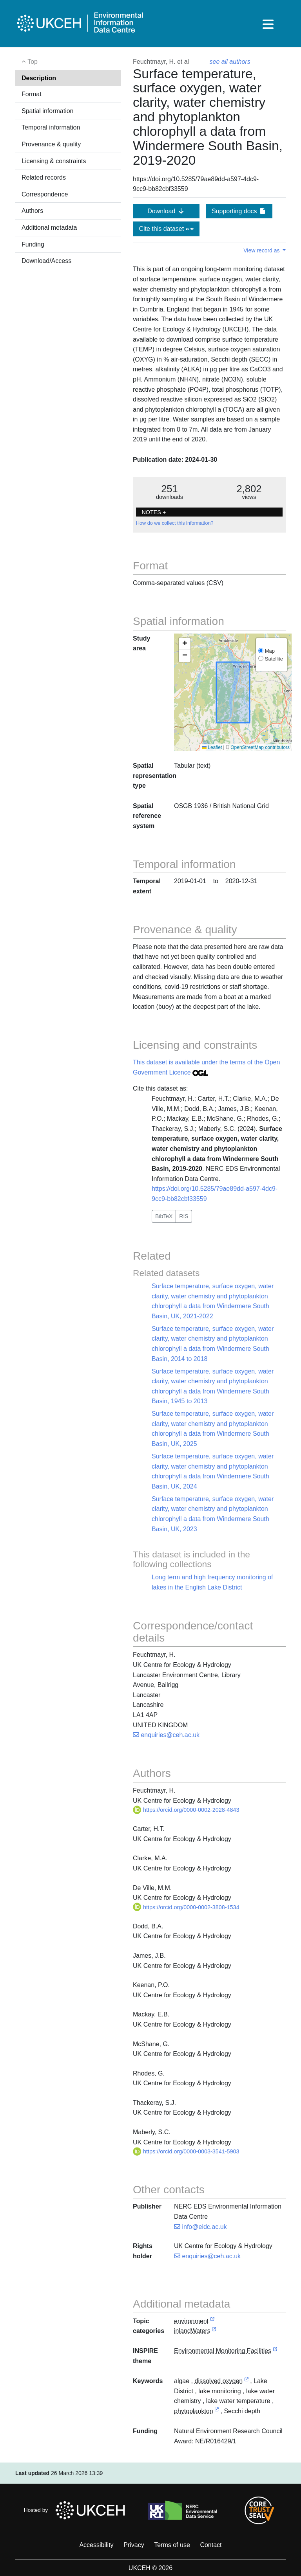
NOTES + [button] (153, 512)
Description (39, 78)
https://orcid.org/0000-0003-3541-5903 (186, 2151)
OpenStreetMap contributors (260, 747)
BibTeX (163, 1216)
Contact (210, 2545)
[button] (184, 644)
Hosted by (76, 2510)
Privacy (133, 2545)
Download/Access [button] (46, 260)
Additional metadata (49, 227)
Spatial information (48, 111)
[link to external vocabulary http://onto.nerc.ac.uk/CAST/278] (246, 2381)
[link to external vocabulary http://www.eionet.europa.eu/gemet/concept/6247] (217, 2411)
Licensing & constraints (54, 161)
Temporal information (51, 127)
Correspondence (45, 194)
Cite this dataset (166, 228)
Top (30, 61)
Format (32, 94)
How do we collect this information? (174, 523)
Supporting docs (239, 211)
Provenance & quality (51, 144)
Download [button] (166, 211)
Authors (32, 210)
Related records (44, 177)
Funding (33, 244)
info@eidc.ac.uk (200, 2226)
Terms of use (172, 2545)
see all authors (230, 61)
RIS (183, 1216)
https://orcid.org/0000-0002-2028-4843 (186, 1810)
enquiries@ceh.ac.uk (166, 1735)
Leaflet (212, 747)
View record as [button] (262, 250)
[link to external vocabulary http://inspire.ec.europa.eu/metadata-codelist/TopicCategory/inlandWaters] (214, 2331)
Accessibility (96, 2545)
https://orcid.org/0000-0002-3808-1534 (186, 1907)
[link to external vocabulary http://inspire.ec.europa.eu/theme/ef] (275, 2351)
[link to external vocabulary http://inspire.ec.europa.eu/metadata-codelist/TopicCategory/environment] (212, 2321)
